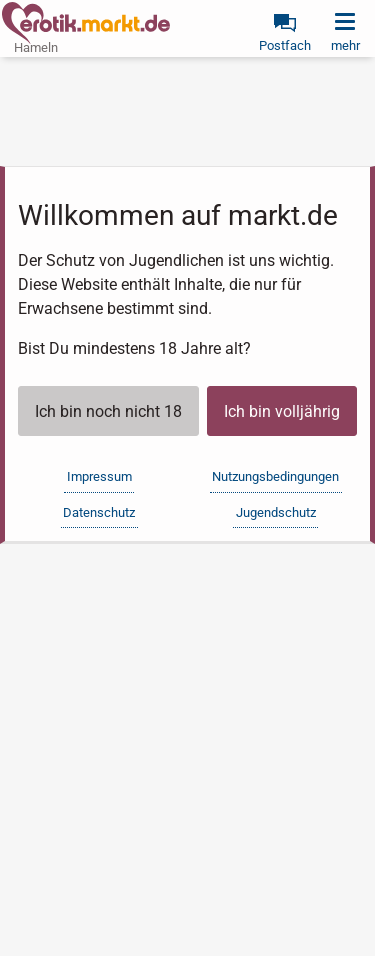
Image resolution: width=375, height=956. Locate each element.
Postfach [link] (285, 45)
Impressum (99, 476)
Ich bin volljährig (282, 411)
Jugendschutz (276, 512)
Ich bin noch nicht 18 (108, 411)
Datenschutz (99, 512)
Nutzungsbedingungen (275, 476)
